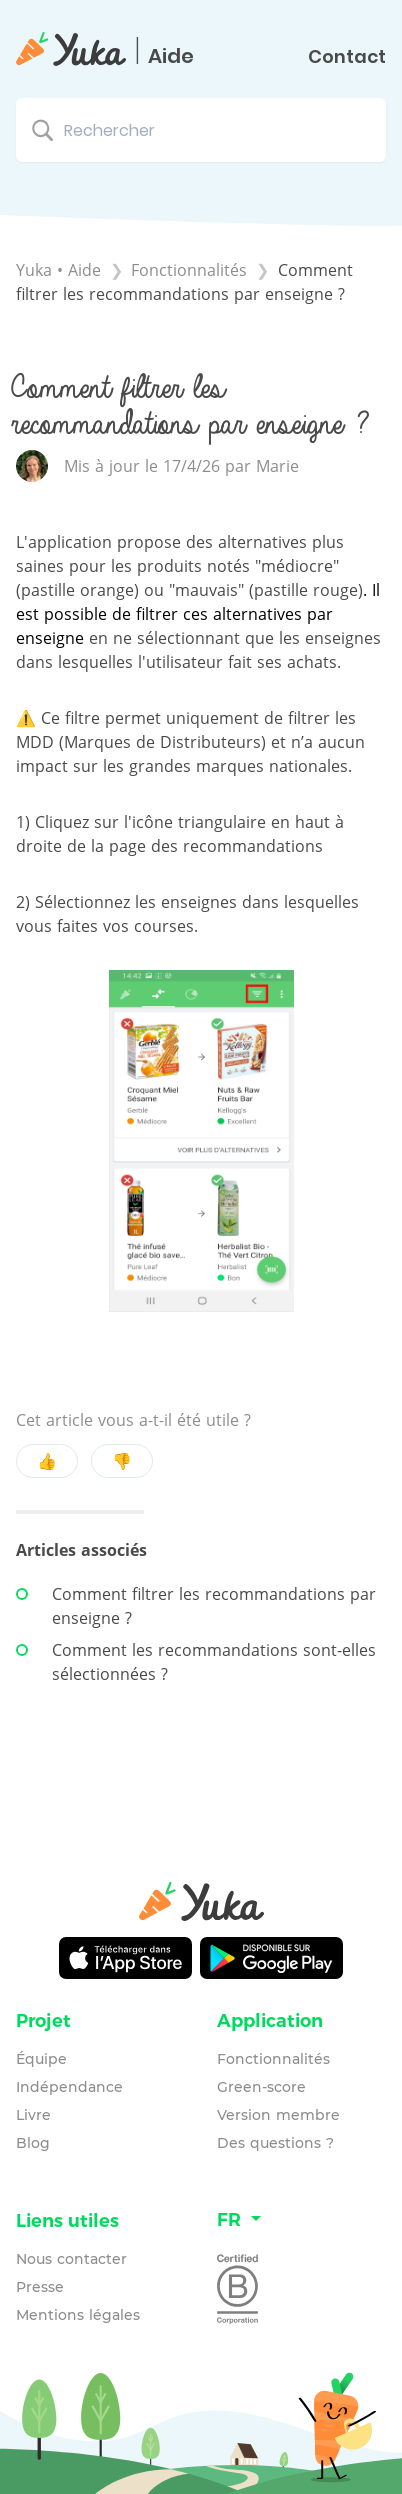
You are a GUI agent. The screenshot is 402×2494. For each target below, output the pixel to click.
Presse (40, 2287)
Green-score (261, 2087)
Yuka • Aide (58, 270)
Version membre (278, 2115)
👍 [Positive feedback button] (47, 1461)
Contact (347, 57)
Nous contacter (71, 2259)
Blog (33, 2143)
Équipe (41, 2059)
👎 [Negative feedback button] (122, 1461)
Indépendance (69, 2087)
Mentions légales (78, 2315)
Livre (33, 2115)
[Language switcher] (301, 2220)
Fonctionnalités (273, 2059)
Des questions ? (275, 2143)
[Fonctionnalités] (191, 270)
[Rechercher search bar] (201, 130)
